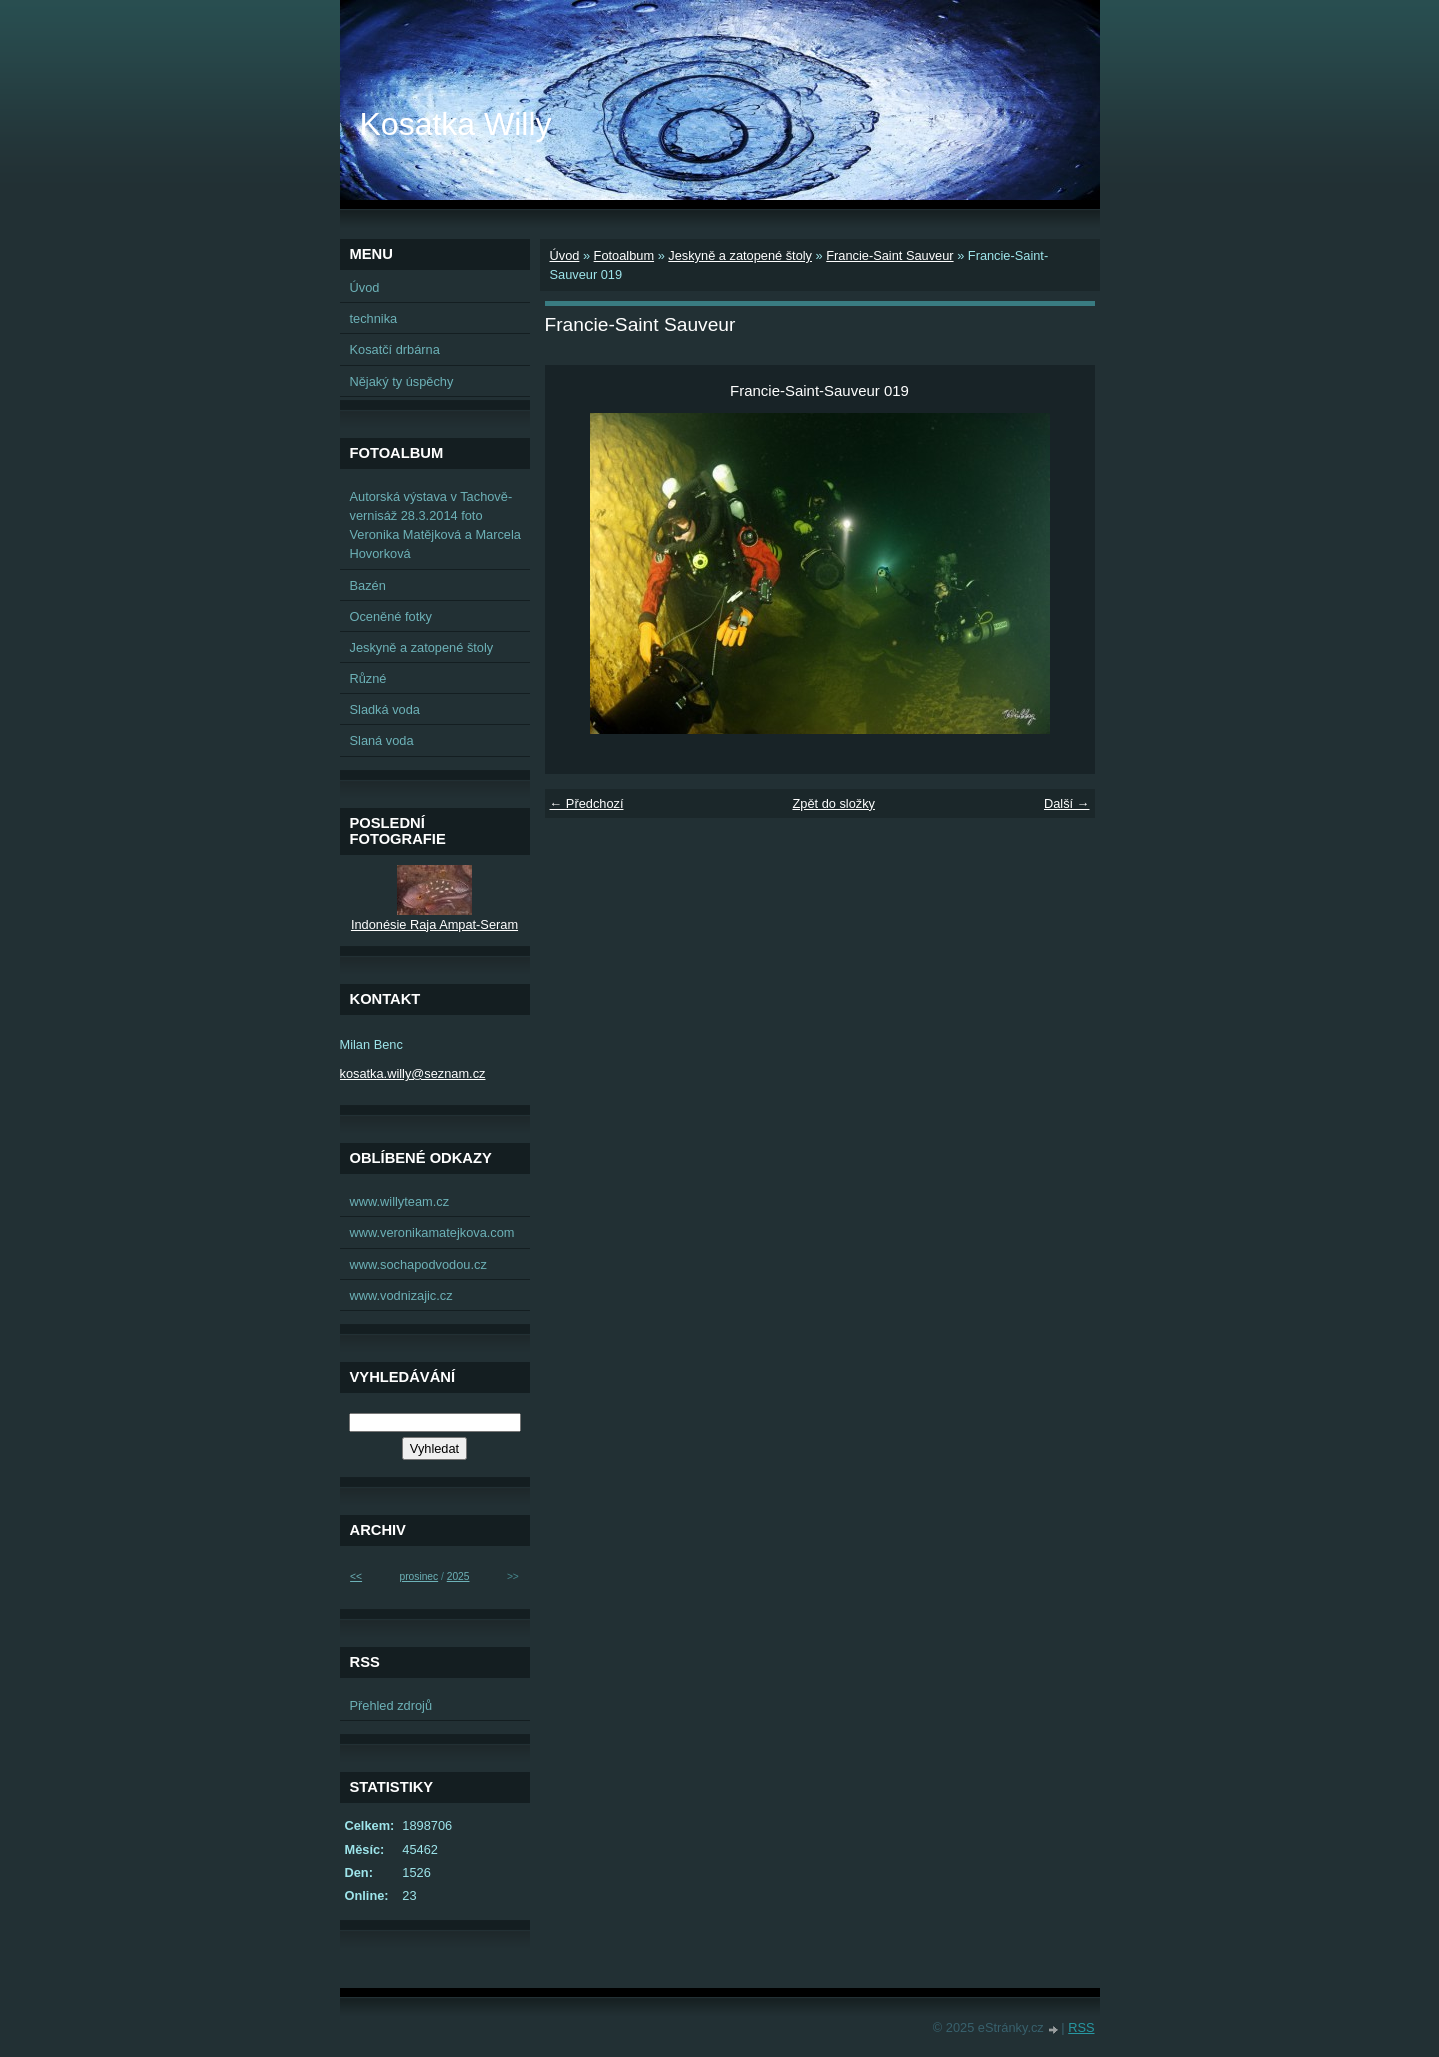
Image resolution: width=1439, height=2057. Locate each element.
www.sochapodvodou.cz (418, 1264)
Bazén (368, 585)
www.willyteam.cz (400, 1201)
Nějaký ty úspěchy (402, 381)
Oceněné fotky (391, 616)
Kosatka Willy (456, 124)
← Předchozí (587, 803)
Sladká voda (385, 709)
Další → (1067, 803)
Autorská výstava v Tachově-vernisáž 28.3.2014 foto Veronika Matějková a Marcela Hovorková (435, 525)
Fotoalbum (624, 255)
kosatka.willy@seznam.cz (413, 1073)
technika (374, 318)
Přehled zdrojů (391, 1705)
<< (356, 1576)
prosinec (418, 1576)
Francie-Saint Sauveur (889, 255)
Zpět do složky (833, 803)
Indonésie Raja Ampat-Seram (434, 924)
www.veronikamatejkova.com (432, 1232)
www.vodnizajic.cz (401, 1295)
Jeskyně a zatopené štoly (740, 255)
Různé (368, 678)
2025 (458, 1576)
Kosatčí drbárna (395, 349)
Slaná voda (382, 740)
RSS (1081, 2027)
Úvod (565, 255)
